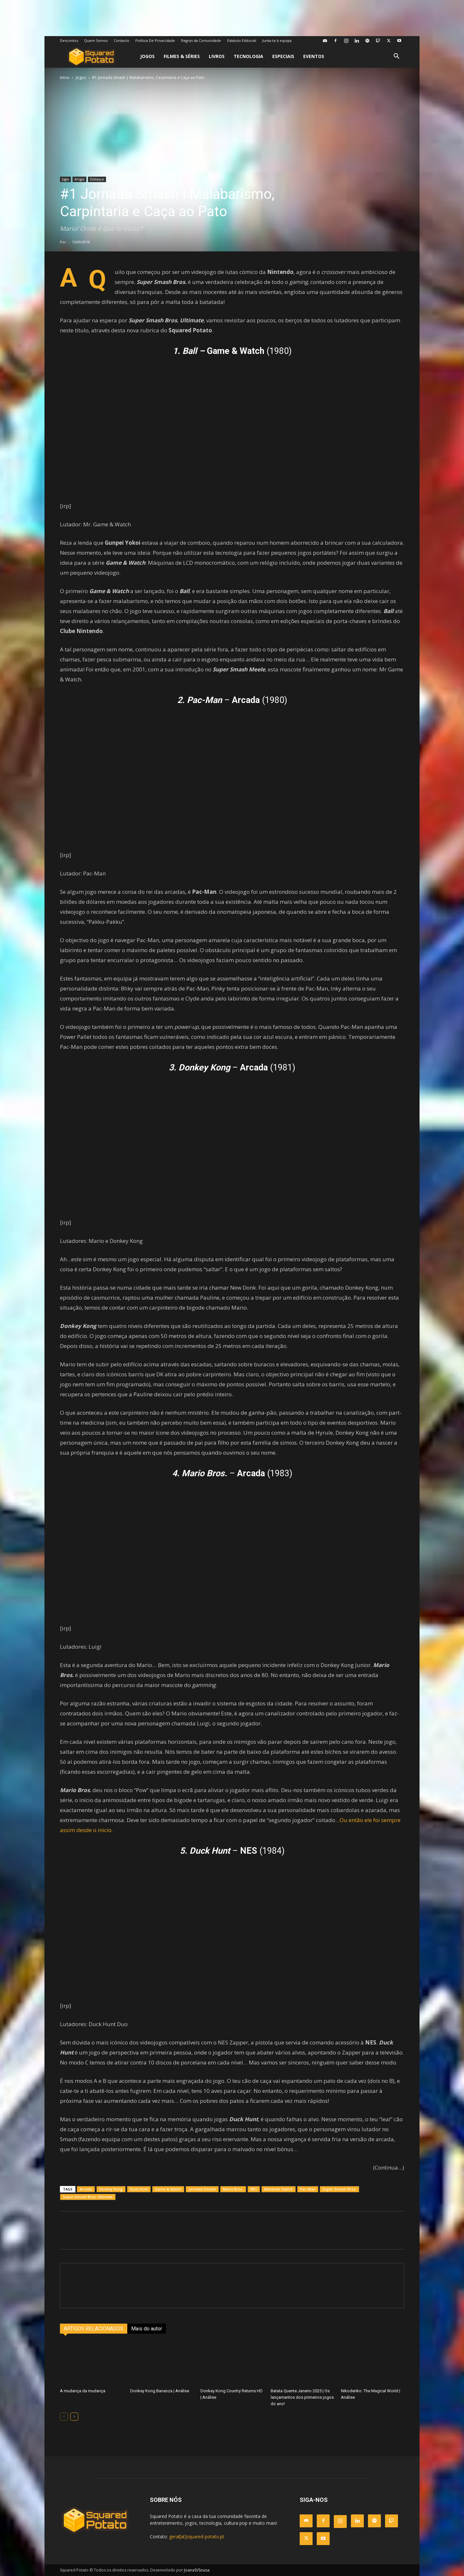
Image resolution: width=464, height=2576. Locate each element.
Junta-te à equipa (277, 40)
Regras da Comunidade (201, 40)
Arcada (86, 2189)
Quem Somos (96, 40)
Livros (217, 56)
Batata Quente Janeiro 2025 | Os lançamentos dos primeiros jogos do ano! (302, 2397)
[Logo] (91, 56)
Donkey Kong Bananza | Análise (159, 2390)
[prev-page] (64, 2417)
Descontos (69, 40)
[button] (396, 57)
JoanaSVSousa (196, 2570)
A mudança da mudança (82, 2390)
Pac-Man (307, 2189)
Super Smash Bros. (339, 2189)
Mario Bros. (233, 2189)
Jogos (147, 56)
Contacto (121, 40)
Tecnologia (248, 56)
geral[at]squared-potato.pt (196, 2536)
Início (65, 77)
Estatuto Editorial (241, 40)
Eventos (313, 56)
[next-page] (74, 2417)
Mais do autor (146, 2329)
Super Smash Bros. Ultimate (88, 2196)
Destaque (97, 179)
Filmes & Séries (182, 56)
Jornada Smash (202, 2189)
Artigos (79, 179)
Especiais (283, 56)
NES (253, 2189)
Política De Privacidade (155, 40)
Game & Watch (168, 2189)
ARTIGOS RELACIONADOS (93, 2329)
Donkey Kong (111, 2189)
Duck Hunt (139, 2189)
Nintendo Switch (278, 2189)
